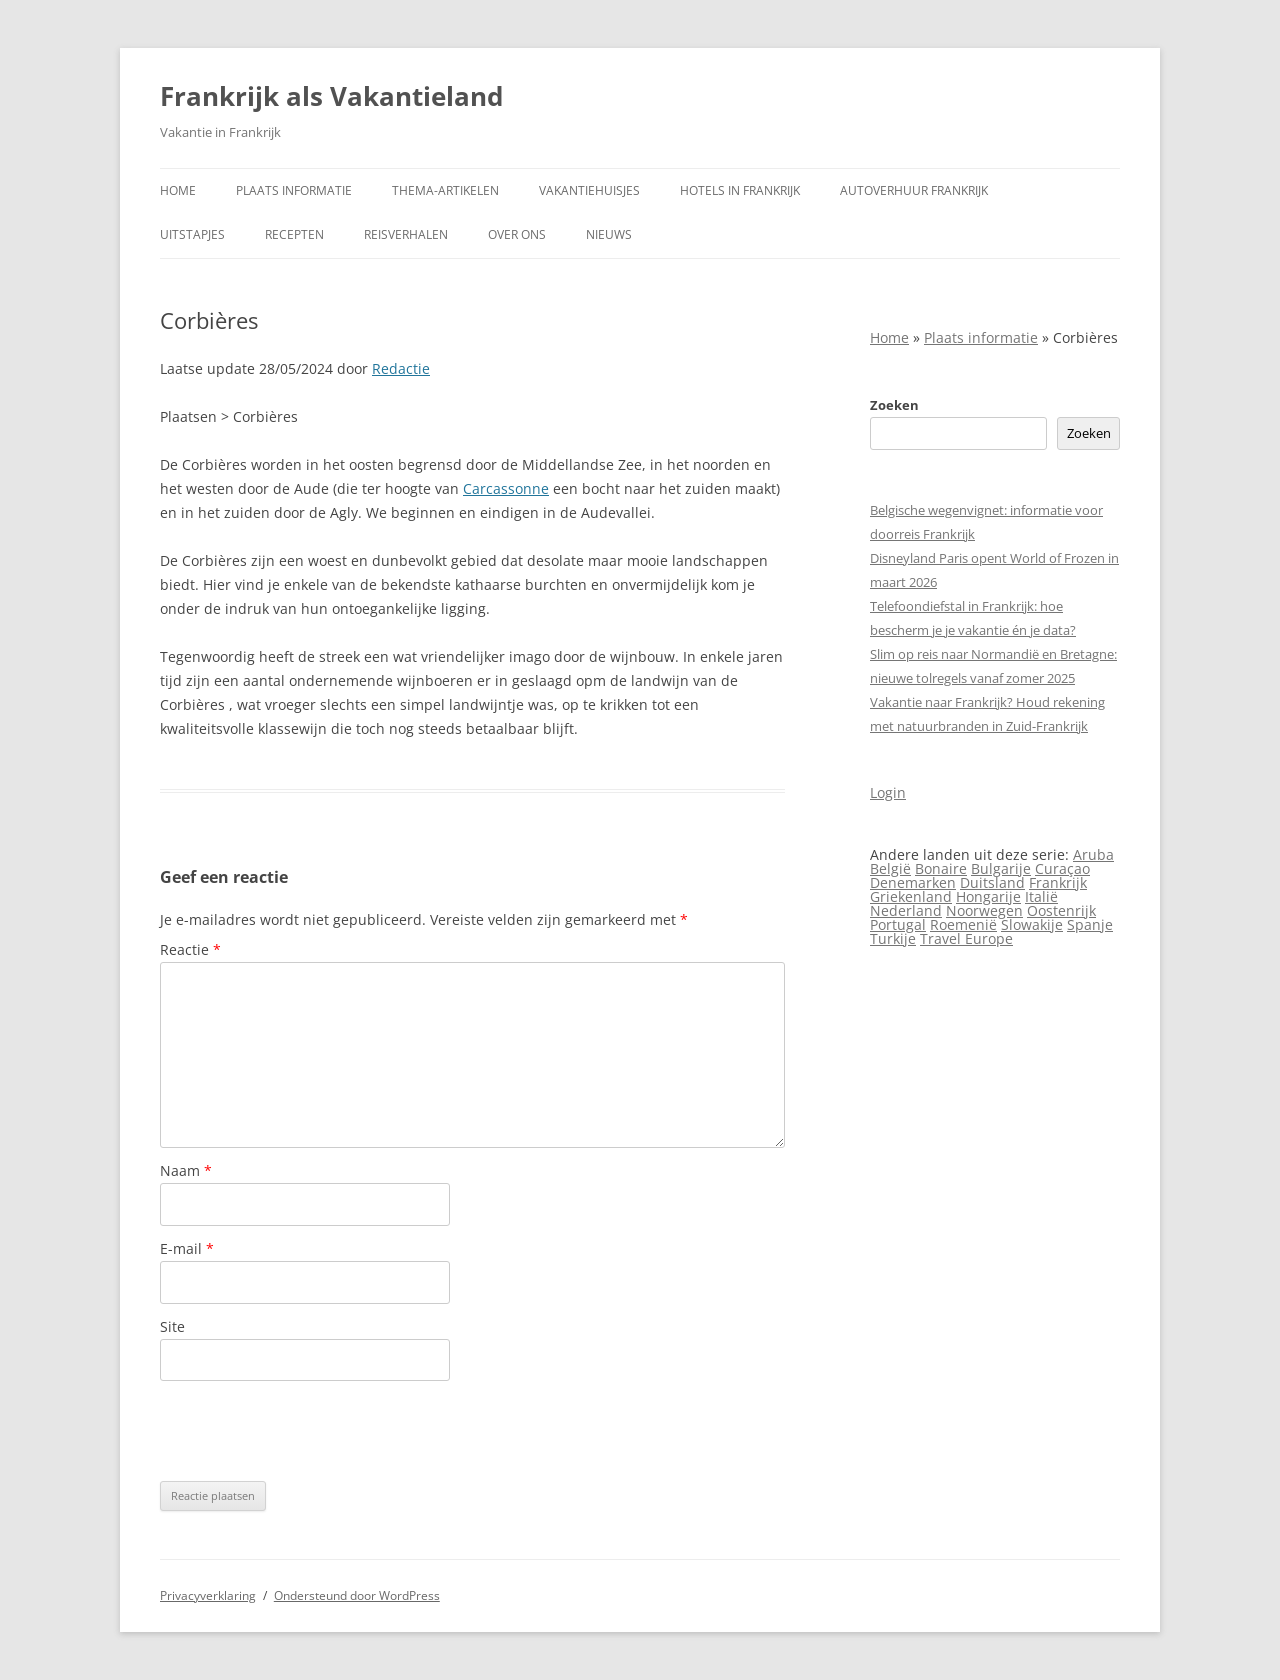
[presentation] (312, 1431)
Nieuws (609, 234)
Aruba (1093, 854)
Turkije (893, 938)
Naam (186, 1170)
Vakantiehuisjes (589, 190)
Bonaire (941, 868)
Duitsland (992, 882)
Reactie (190, 949)
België (890, 868)
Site (172, 1326)
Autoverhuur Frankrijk (914, 190)
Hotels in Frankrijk (740, 190)
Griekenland (911, 896)
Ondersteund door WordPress (357, 1595)
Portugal (898, 924)
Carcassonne (506, 488)
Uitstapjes (192, 234)
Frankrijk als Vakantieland (331, 96)
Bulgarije (1001, 868)
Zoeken (894, 405)
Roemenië (963, 924)
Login (888, 792)
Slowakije (1032, 924)
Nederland (906, 910)
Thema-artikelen (445, 190)
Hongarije (988, 896)
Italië (1041, 896)
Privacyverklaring (208, 1595)
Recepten (294, 234)
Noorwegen (984, 910)
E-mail (187, 1248)
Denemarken (913, 882)
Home (178, 190)
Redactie (401, 368)
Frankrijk (1058, 882)
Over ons (517, 234)
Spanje (1090, 924)
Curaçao (1062, 868)
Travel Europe (966, 938)
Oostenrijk (1061, 910)
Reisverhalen (406, 234)
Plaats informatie (294, 190)
